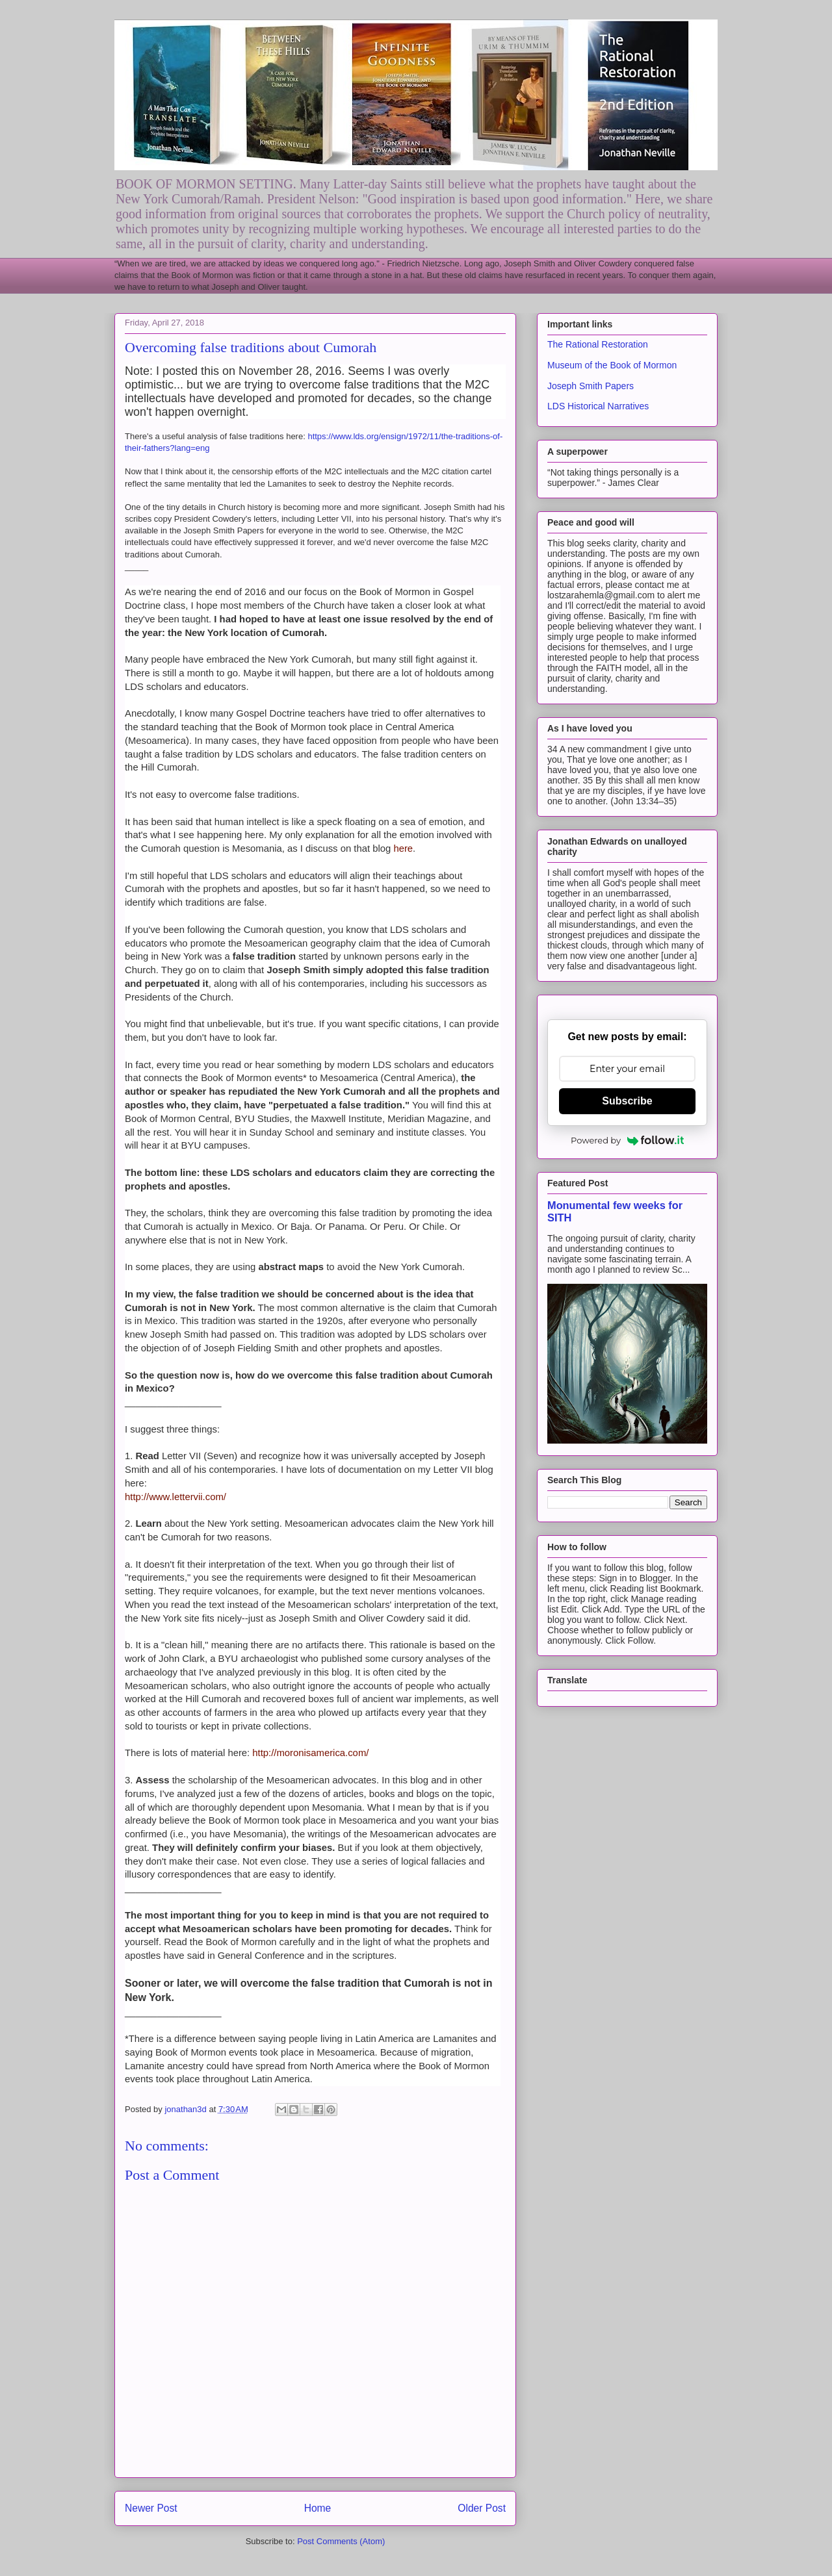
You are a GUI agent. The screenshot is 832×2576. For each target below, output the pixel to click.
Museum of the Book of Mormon (612, 365)
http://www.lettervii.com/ (175, 1497)
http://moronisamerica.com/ (310, 1753)
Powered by (627, 1140)
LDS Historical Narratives (598, 406)
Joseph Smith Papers (590, 386)
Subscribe (627, 1100)
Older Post (482, 2508)
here (403, 848)
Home (318, 2508)
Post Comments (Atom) (341, 2541)
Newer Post (151, 2508)
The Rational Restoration (597, 344)
